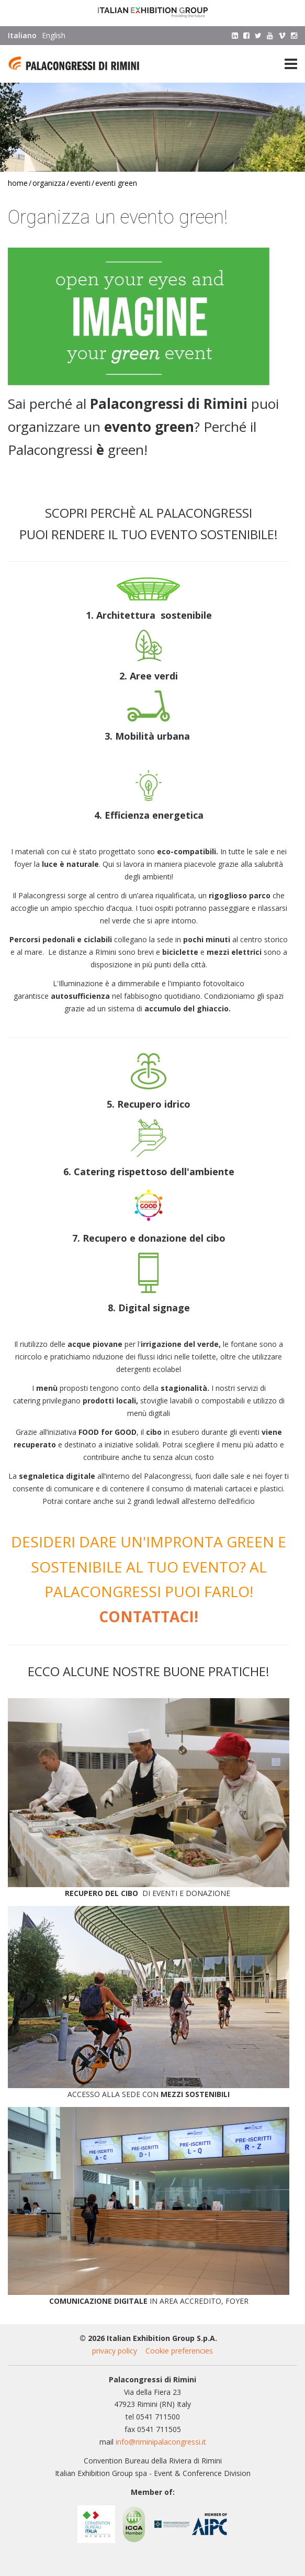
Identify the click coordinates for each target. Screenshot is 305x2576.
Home (18, 183)
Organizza (48, 183)
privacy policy (114, 2351)
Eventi (80, 183)
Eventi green (116, 183)
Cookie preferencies (179, 2351)
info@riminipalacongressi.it (161, 2442)
